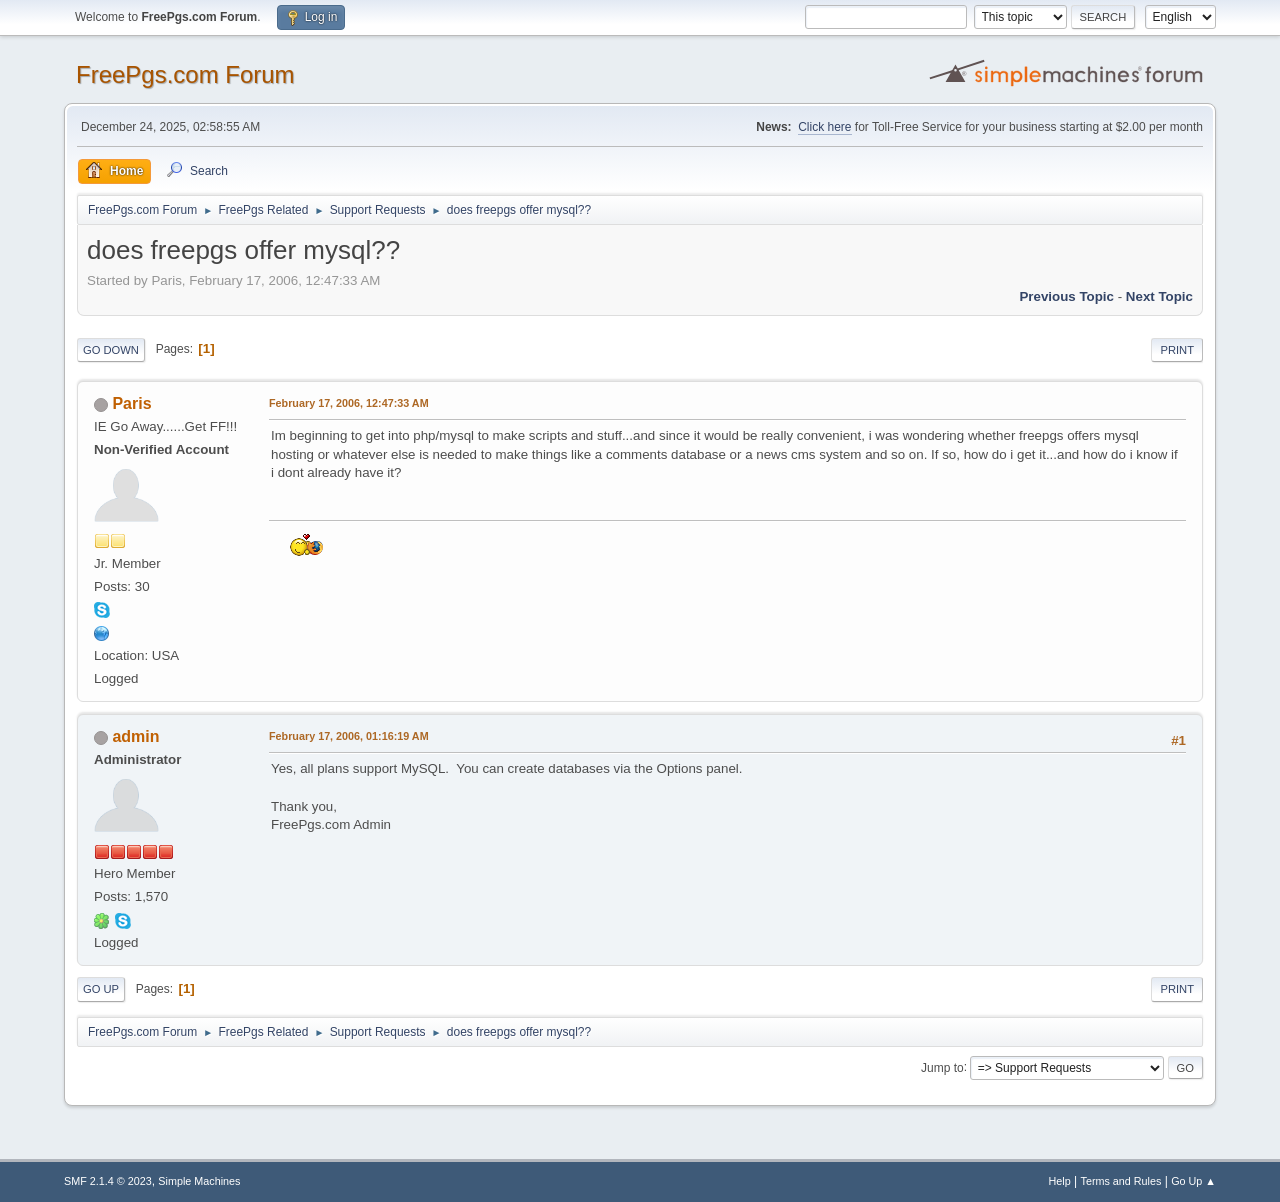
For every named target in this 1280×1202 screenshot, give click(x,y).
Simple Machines (199, 1181)
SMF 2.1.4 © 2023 (108, 1181)
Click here (824, 127)
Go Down (111, 350)
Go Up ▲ (1193, 1181)
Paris (131, 403)
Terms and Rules (1121, 1181)
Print (1177, 350)
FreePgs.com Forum (185, 74)
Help (1060, 1181)
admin (135, 736)
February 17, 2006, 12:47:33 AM (349, 403)
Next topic (1159, 296)
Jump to (942, 1067)
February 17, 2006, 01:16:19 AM (349, 736)
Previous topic (1066, 296)
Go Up (101, 989)
